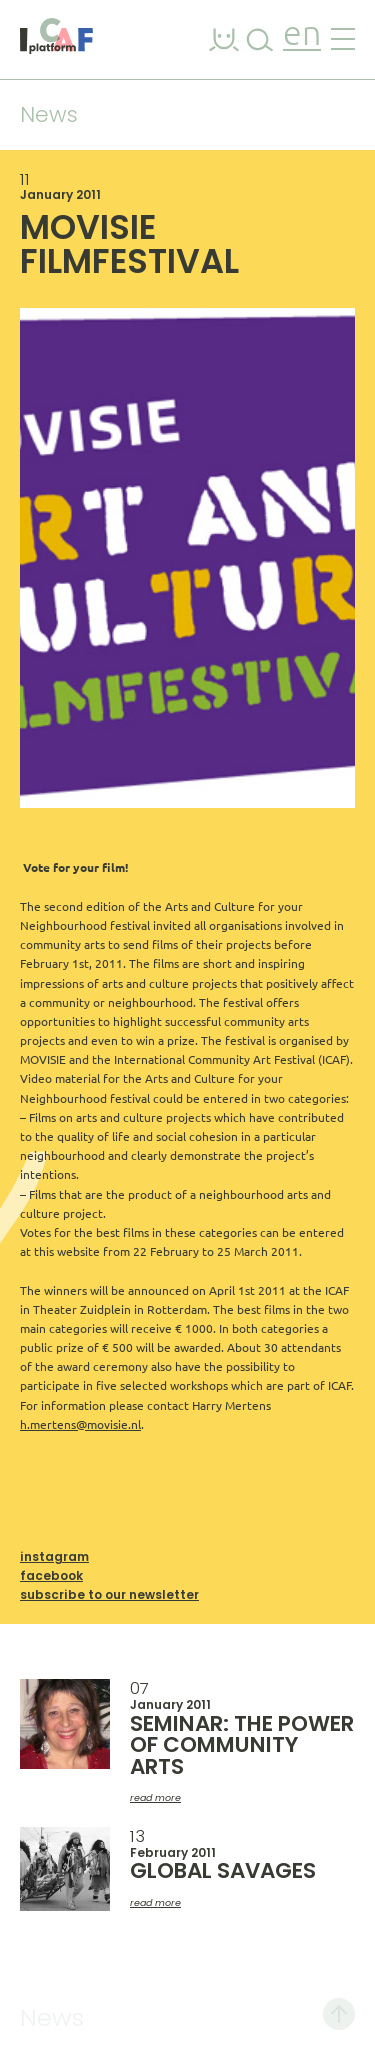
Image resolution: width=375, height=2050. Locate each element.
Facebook (51, 1575)
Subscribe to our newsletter (109, 1594)
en (302, 35)
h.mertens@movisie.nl (80, 1424)
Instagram (54, 1556)
